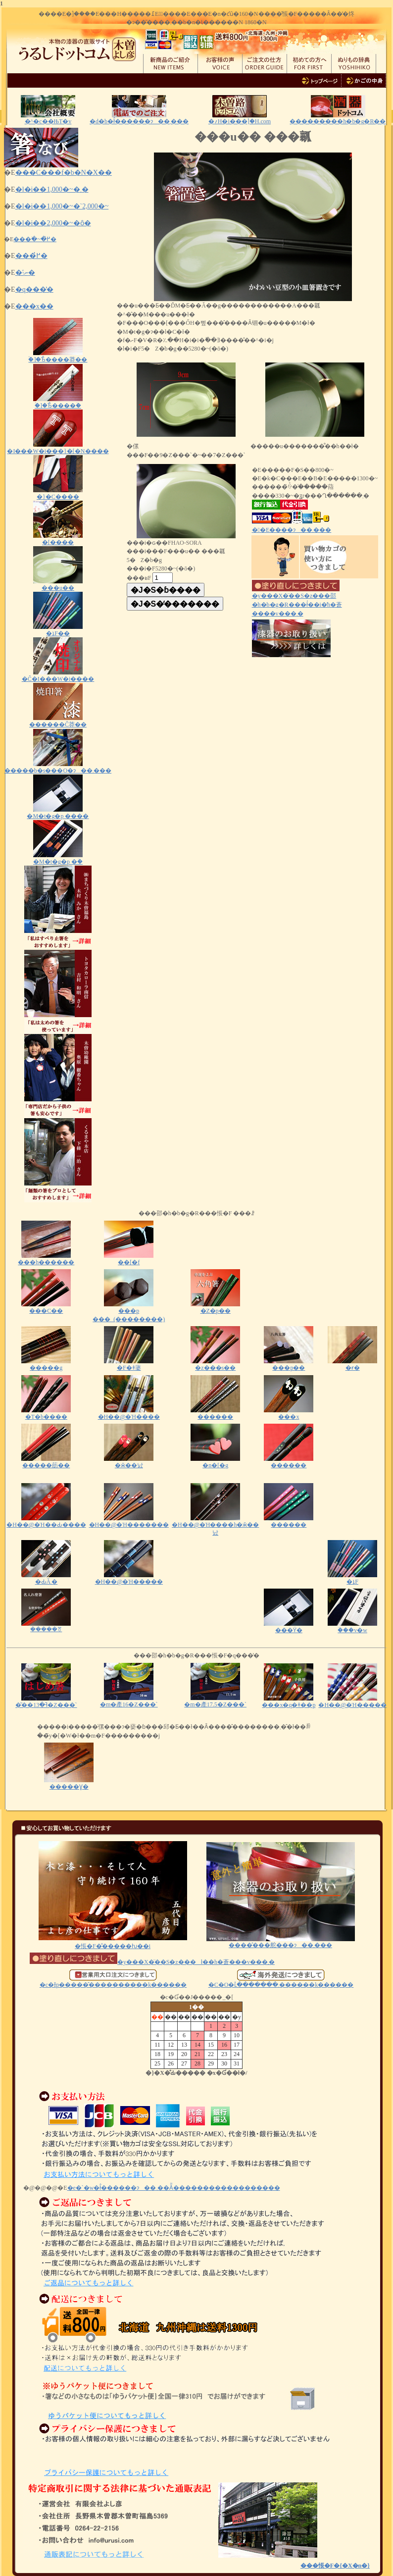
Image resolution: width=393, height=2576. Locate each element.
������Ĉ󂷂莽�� (58, 721)
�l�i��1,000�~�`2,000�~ (62, 206)
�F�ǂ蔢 (128, 1364)
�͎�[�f (128, 1259)
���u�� (58, 584)
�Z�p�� (215, 1307)
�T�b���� (46, 1413)
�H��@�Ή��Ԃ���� (46, 1521)
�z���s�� (215, 1364)
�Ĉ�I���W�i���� (58, 675)
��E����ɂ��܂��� (292, 529)
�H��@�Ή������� (129, 1521)
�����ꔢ (46, 1626)
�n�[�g (215, 1462)
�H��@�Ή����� (129, 1578)
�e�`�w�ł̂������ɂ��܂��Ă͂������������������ (173, 2187)
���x (288, 1413)
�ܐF (352, 1578)
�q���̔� (34, 289)
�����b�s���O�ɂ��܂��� (57, 767)
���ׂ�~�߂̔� (34, 239)
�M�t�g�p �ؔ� (58, 858)
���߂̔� (31, 255)
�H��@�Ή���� (129, 1413)
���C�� (46, 1307)
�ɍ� (352, 1364)
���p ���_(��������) (129, 1312)
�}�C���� (58, 493)
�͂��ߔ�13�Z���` (46, 1701)
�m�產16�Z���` (129, 1701)
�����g (46, 1367)
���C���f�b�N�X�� (63, 172)
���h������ (46, 1259)
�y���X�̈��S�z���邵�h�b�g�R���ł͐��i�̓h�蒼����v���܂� (297, 601)
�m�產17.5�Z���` (215, 1701)
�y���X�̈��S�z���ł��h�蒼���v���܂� (152, 1961)
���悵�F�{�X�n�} (335, 2565)
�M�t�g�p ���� (58, 813)
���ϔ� (288, 1627)
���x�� (34, 306)
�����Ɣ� (69, 1783)
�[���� (58, 539)
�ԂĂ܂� (46, 1578)
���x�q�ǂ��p (288, 1701)
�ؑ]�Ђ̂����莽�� (57, 356)
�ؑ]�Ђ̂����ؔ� (58, 402)
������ (215, 1413)
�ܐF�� (58, 630)
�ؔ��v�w (352, 1627)
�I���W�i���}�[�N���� (57, 448)
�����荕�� (46, 1462)
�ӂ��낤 (128, 1462)
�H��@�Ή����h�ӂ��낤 (215, 1525)
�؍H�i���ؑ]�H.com (239, 121)
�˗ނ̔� (25, 272)
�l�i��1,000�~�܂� (52, 189)
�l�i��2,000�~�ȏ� (53, 223)
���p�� (288, 1364)
